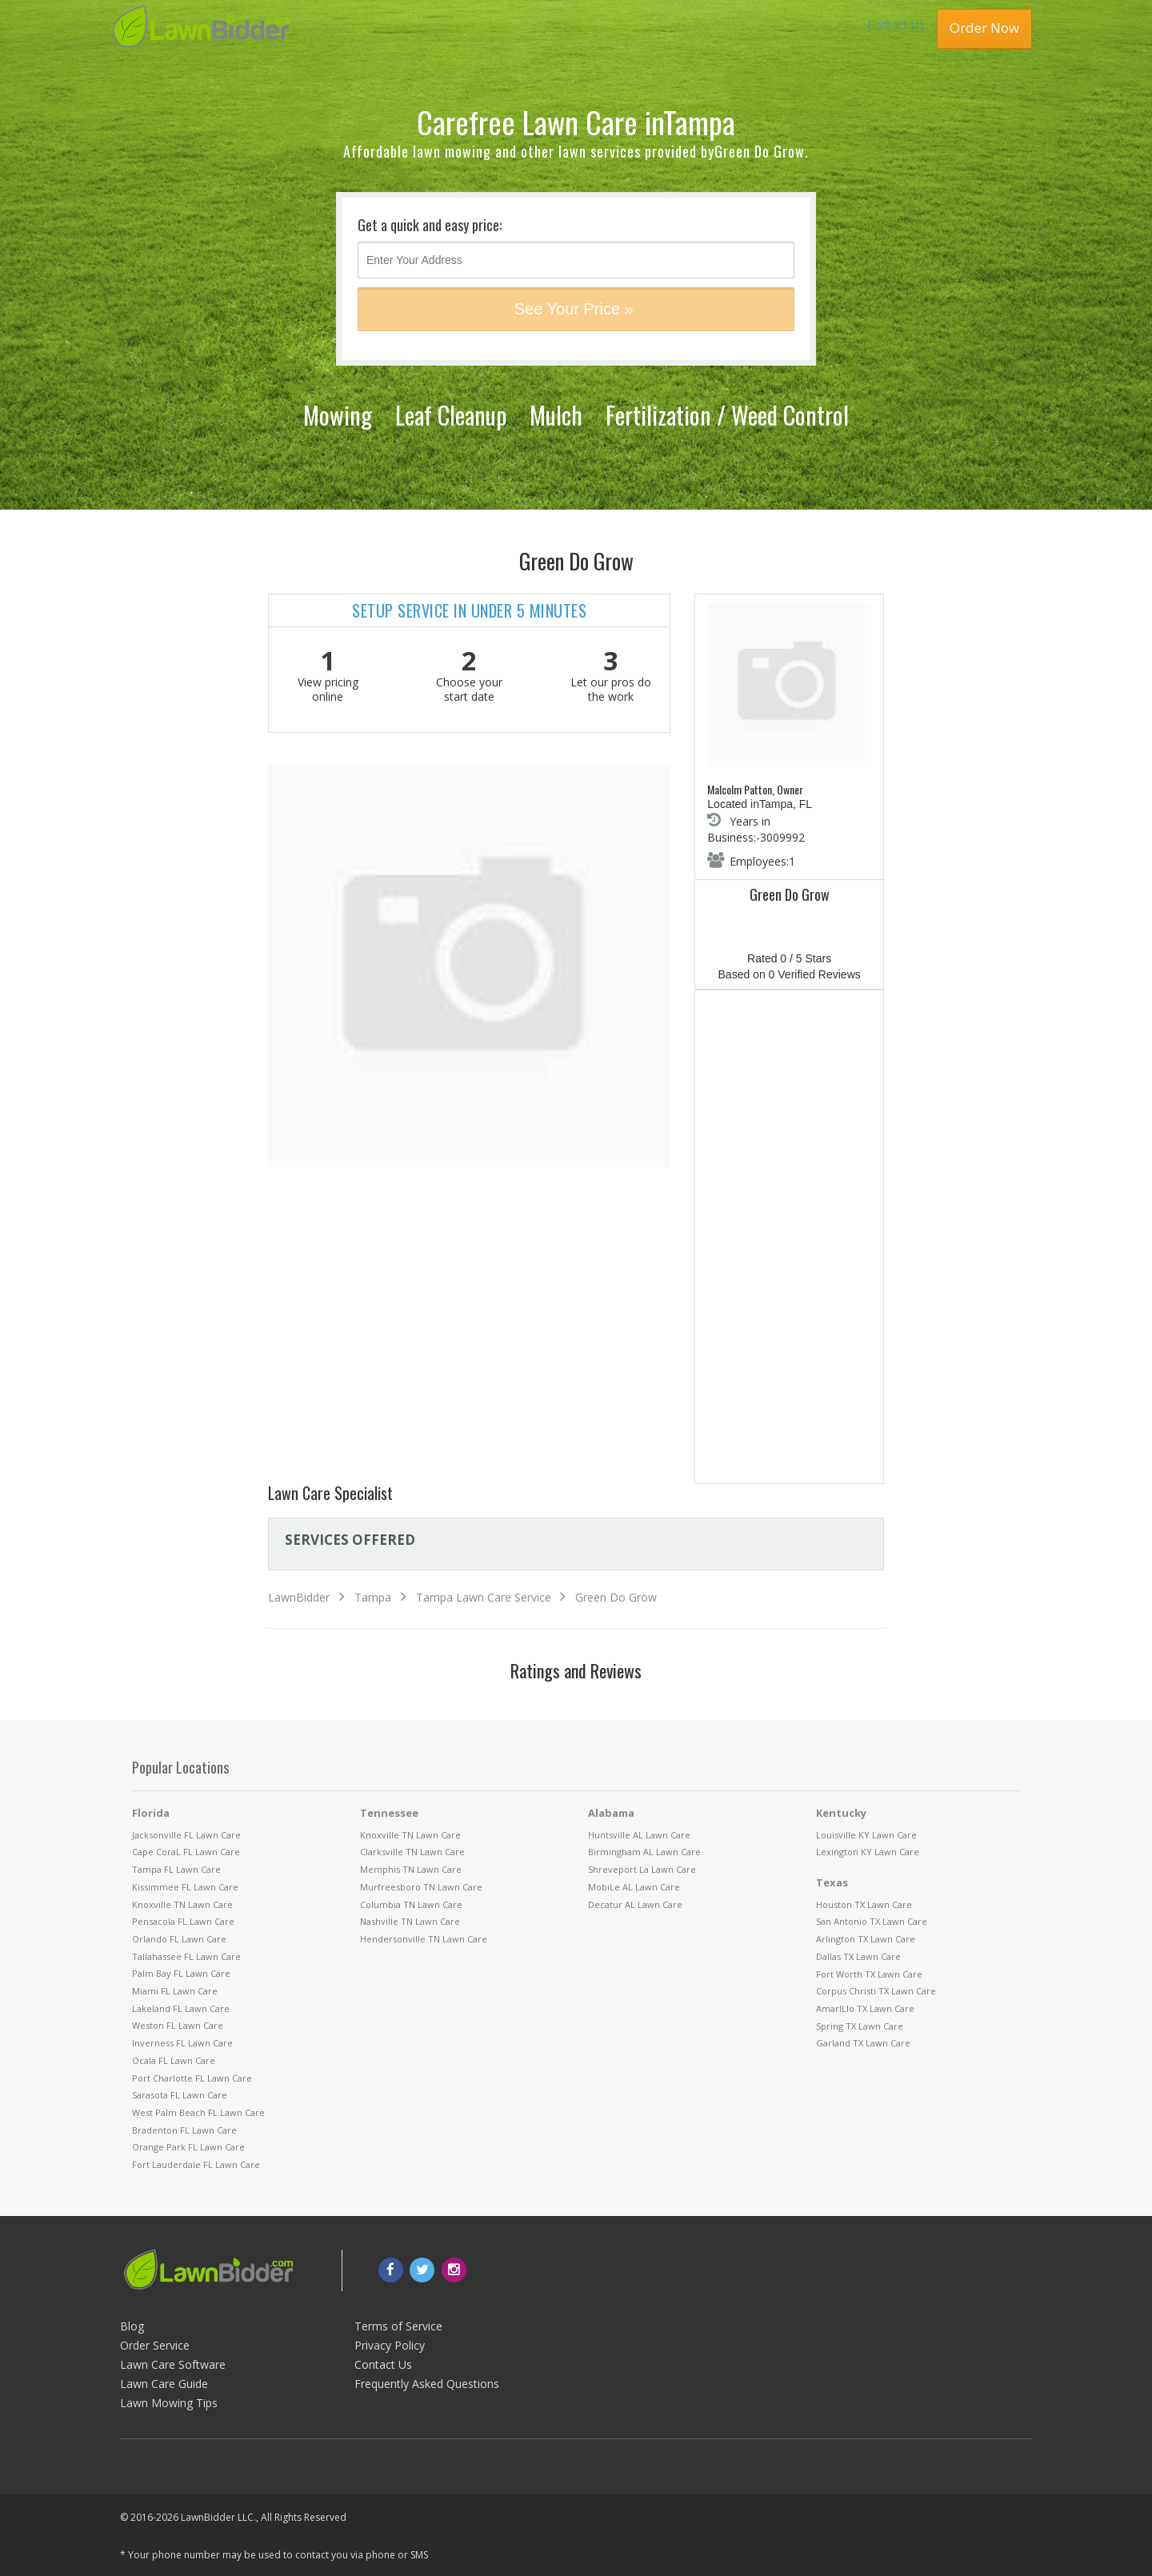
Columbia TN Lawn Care (411, 1904)
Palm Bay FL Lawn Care (181, 1973)
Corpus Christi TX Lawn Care (876, 1991)
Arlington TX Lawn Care (865, 1939)
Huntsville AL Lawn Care (639, 1835)
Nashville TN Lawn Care (410, 1921)
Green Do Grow (616, 1597)
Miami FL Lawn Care (175, 1991)
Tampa (372, 1597)
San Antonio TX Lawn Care (871, 1921)
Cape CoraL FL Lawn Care (186, 1852)
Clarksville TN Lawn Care (412, 1852)
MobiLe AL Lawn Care (634, 1887)
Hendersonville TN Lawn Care (423, 1939)
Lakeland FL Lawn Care (181, 2008)
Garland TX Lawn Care (863, 2043)
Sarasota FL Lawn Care (179, 2095)
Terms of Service (398, 2326)
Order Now (984, 27)
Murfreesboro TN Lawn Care (421, 1887)
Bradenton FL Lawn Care (184, 2130)
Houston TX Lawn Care (864, 1904)
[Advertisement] (789, 1240)
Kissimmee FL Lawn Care (185, 1887)
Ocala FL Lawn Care (173, 2060)
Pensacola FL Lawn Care (183, 1921)
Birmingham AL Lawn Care (644, 1852)
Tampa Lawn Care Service (483, 1597)
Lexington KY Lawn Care (867, 1852)
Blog (132, 2326)
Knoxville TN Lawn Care (182, 1904)
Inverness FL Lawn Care (182, 2043)
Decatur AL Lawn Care (635, 1904)
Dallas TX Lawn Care (858, 1956)
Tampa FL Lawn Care (176, 1869)
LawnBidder (299, 1597)
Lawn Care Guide (164, 2383)
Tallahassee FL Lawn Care (186, 1956)
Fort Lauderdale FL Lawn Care (196, 2164)
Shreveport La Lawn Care (642, 1869)
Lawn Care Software (173, 2364)
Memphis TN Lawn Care (411, 1869)
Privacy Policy (389, 2345)
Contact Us (896, 24)
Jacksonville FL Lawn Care (186, 1835)
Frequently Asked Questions (426, 2383)
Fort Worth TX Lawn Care (869, 1974)
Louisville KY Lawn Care (866, 1835)
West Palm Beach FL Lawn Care (198, 2112)
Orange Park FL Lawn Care (188, 2147)
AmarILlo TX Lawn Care (865, 2008)
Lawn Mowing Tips (169, 2402)
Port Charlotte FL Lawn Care (192, 2078)
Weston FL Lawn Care (177, 2025)
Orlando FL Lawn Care (179, 1939)
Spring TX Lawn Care (859, 2026)
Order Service (155, 2345)
